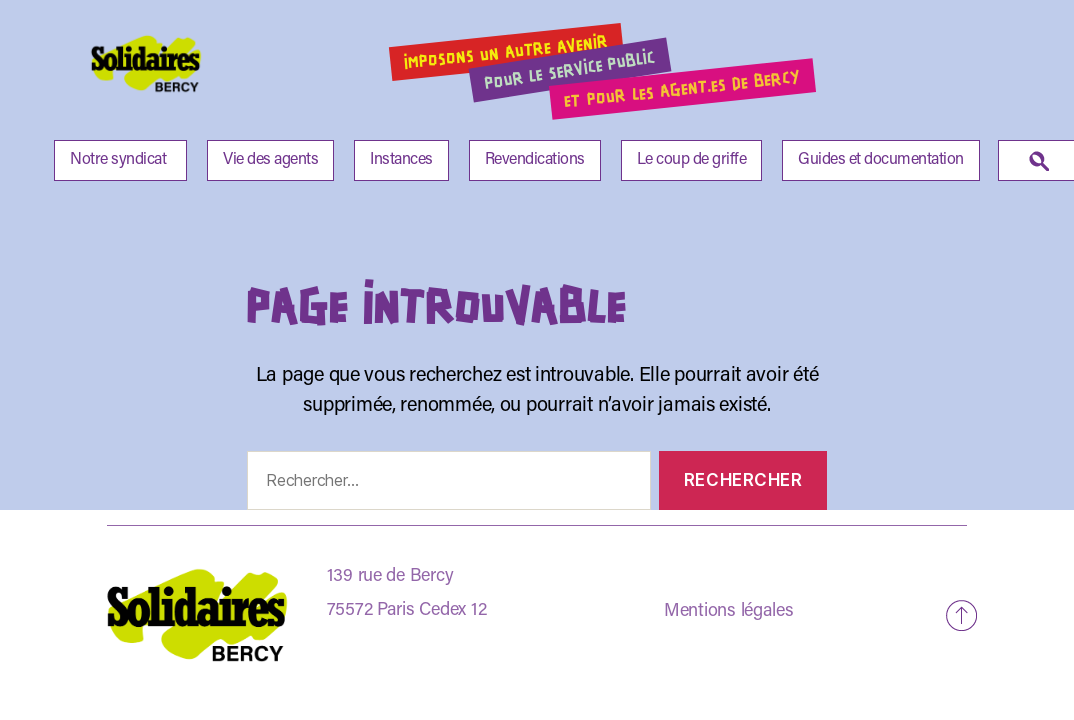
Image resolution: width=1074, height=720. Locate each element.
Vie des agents (270, 160)
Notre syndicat (118, 160)
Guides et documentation (881, 160)
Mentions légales (729, 612)
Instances (401, 160)
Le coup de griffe (692, 160)
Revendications (535, 160)
